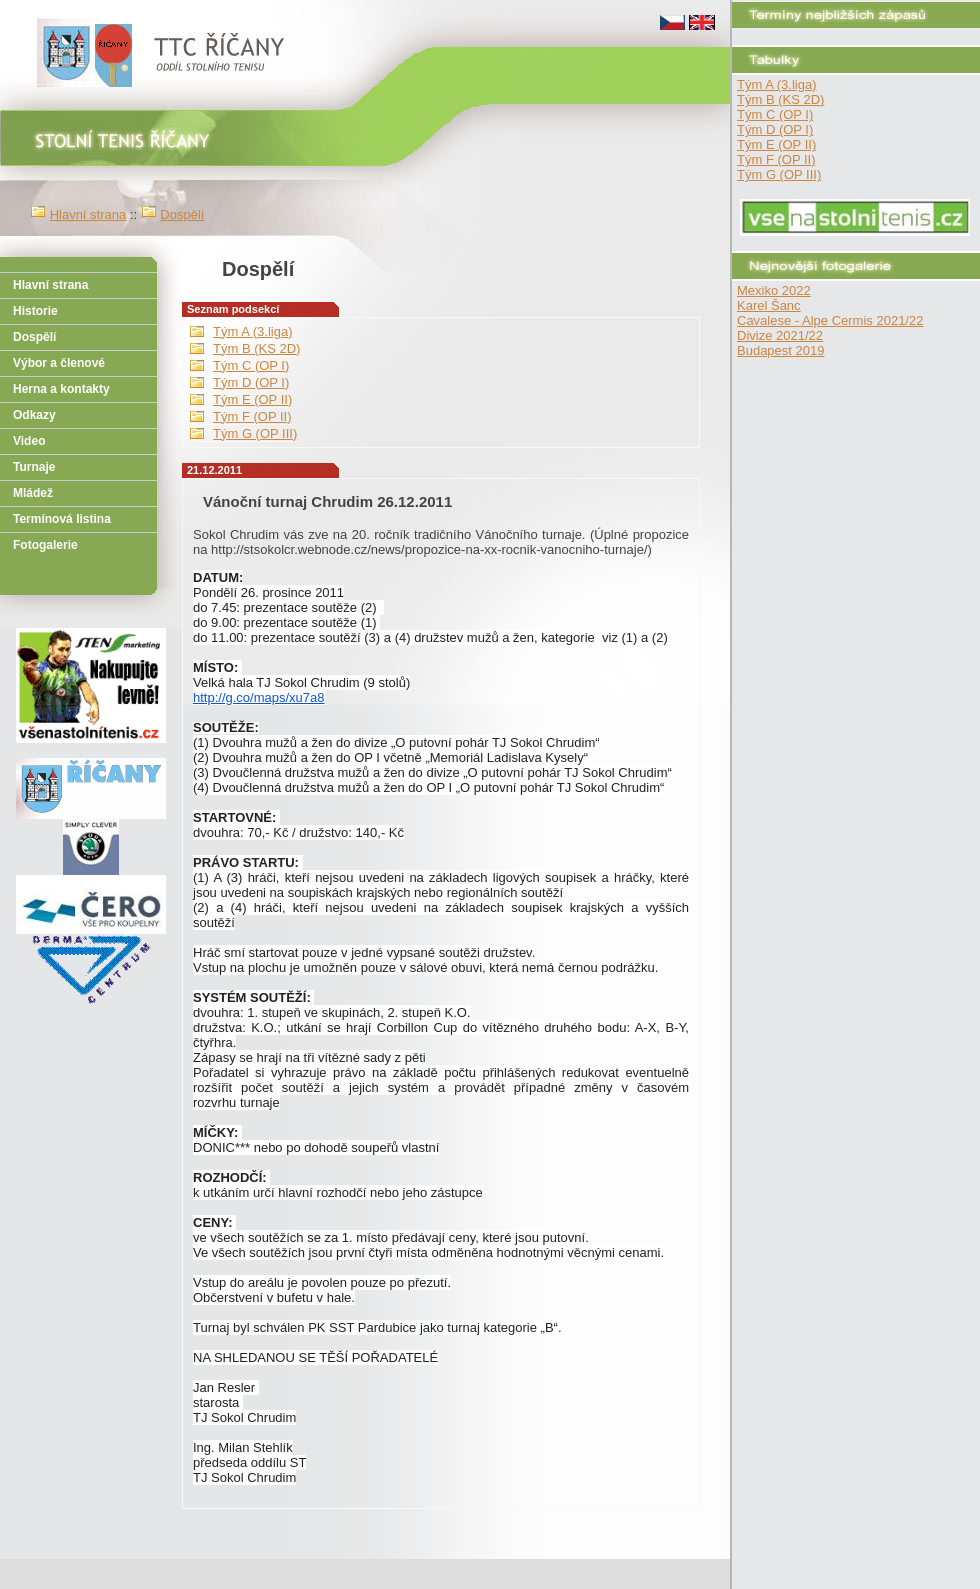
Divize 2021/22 (780, 335)
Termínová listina (62, 519)
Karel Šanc (769, 305)
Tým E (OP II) (776, 144)
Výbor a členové (59, 363)
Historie (35, 311)
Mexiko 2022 (774, 290)
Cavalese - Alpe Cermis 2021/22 (830, 320)
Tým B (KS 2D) (780, 99)
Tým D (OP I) (775, 129)
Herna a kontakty (61, 389)
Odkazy (34, 415)
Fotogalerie (45, 545)
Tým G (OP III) (779, 174)
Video (29, 441)
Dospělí (182, 214)
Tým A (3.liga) (776, 84)
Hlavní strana (88, 214)
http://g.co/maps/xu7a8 (259, 697)
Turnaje (34, 467)
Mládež (33, 493)
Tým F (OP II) (776, 159)
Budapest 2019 (780, 350)
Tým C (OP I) (775, 114)
